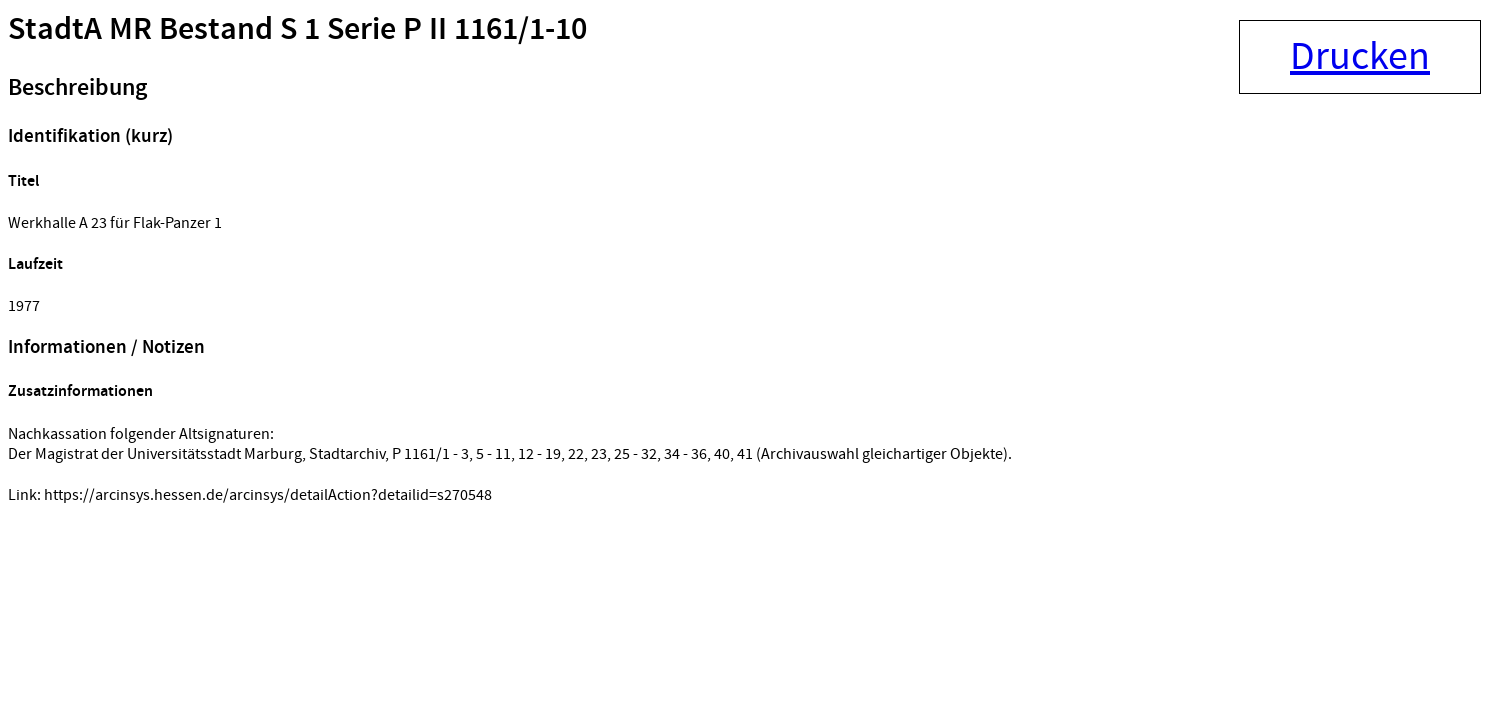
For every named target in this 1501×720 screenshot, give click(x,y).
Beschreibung (77, 88)
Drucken (1360, 57)
